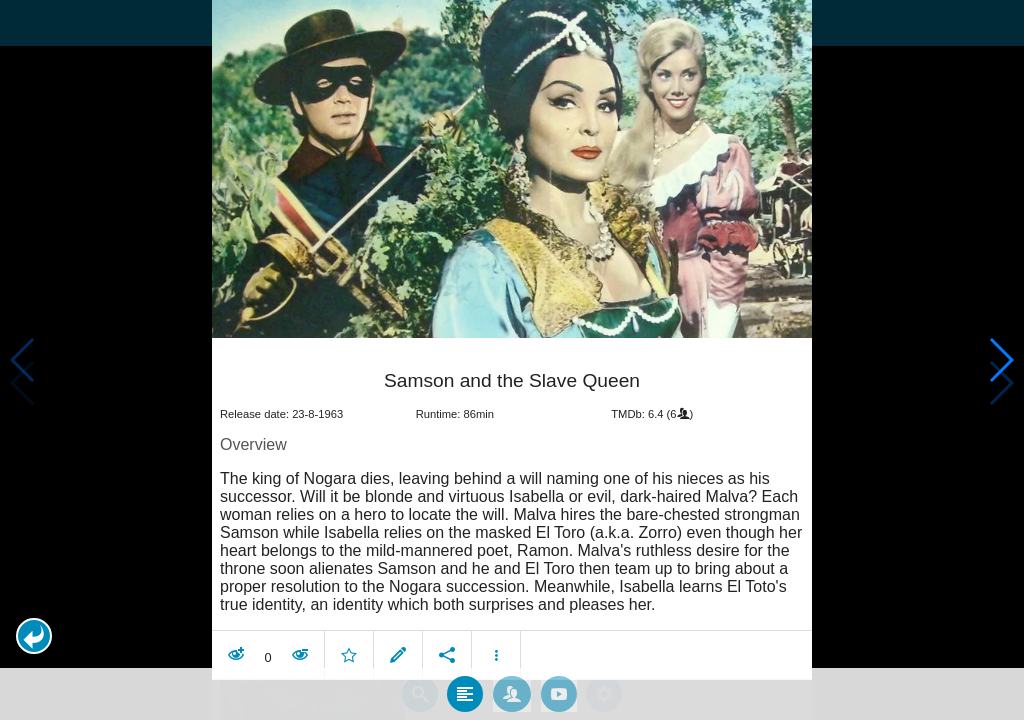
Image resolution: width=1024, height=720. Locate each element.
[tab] (465, 658)
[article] (512, 477)
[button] (34, 636)
